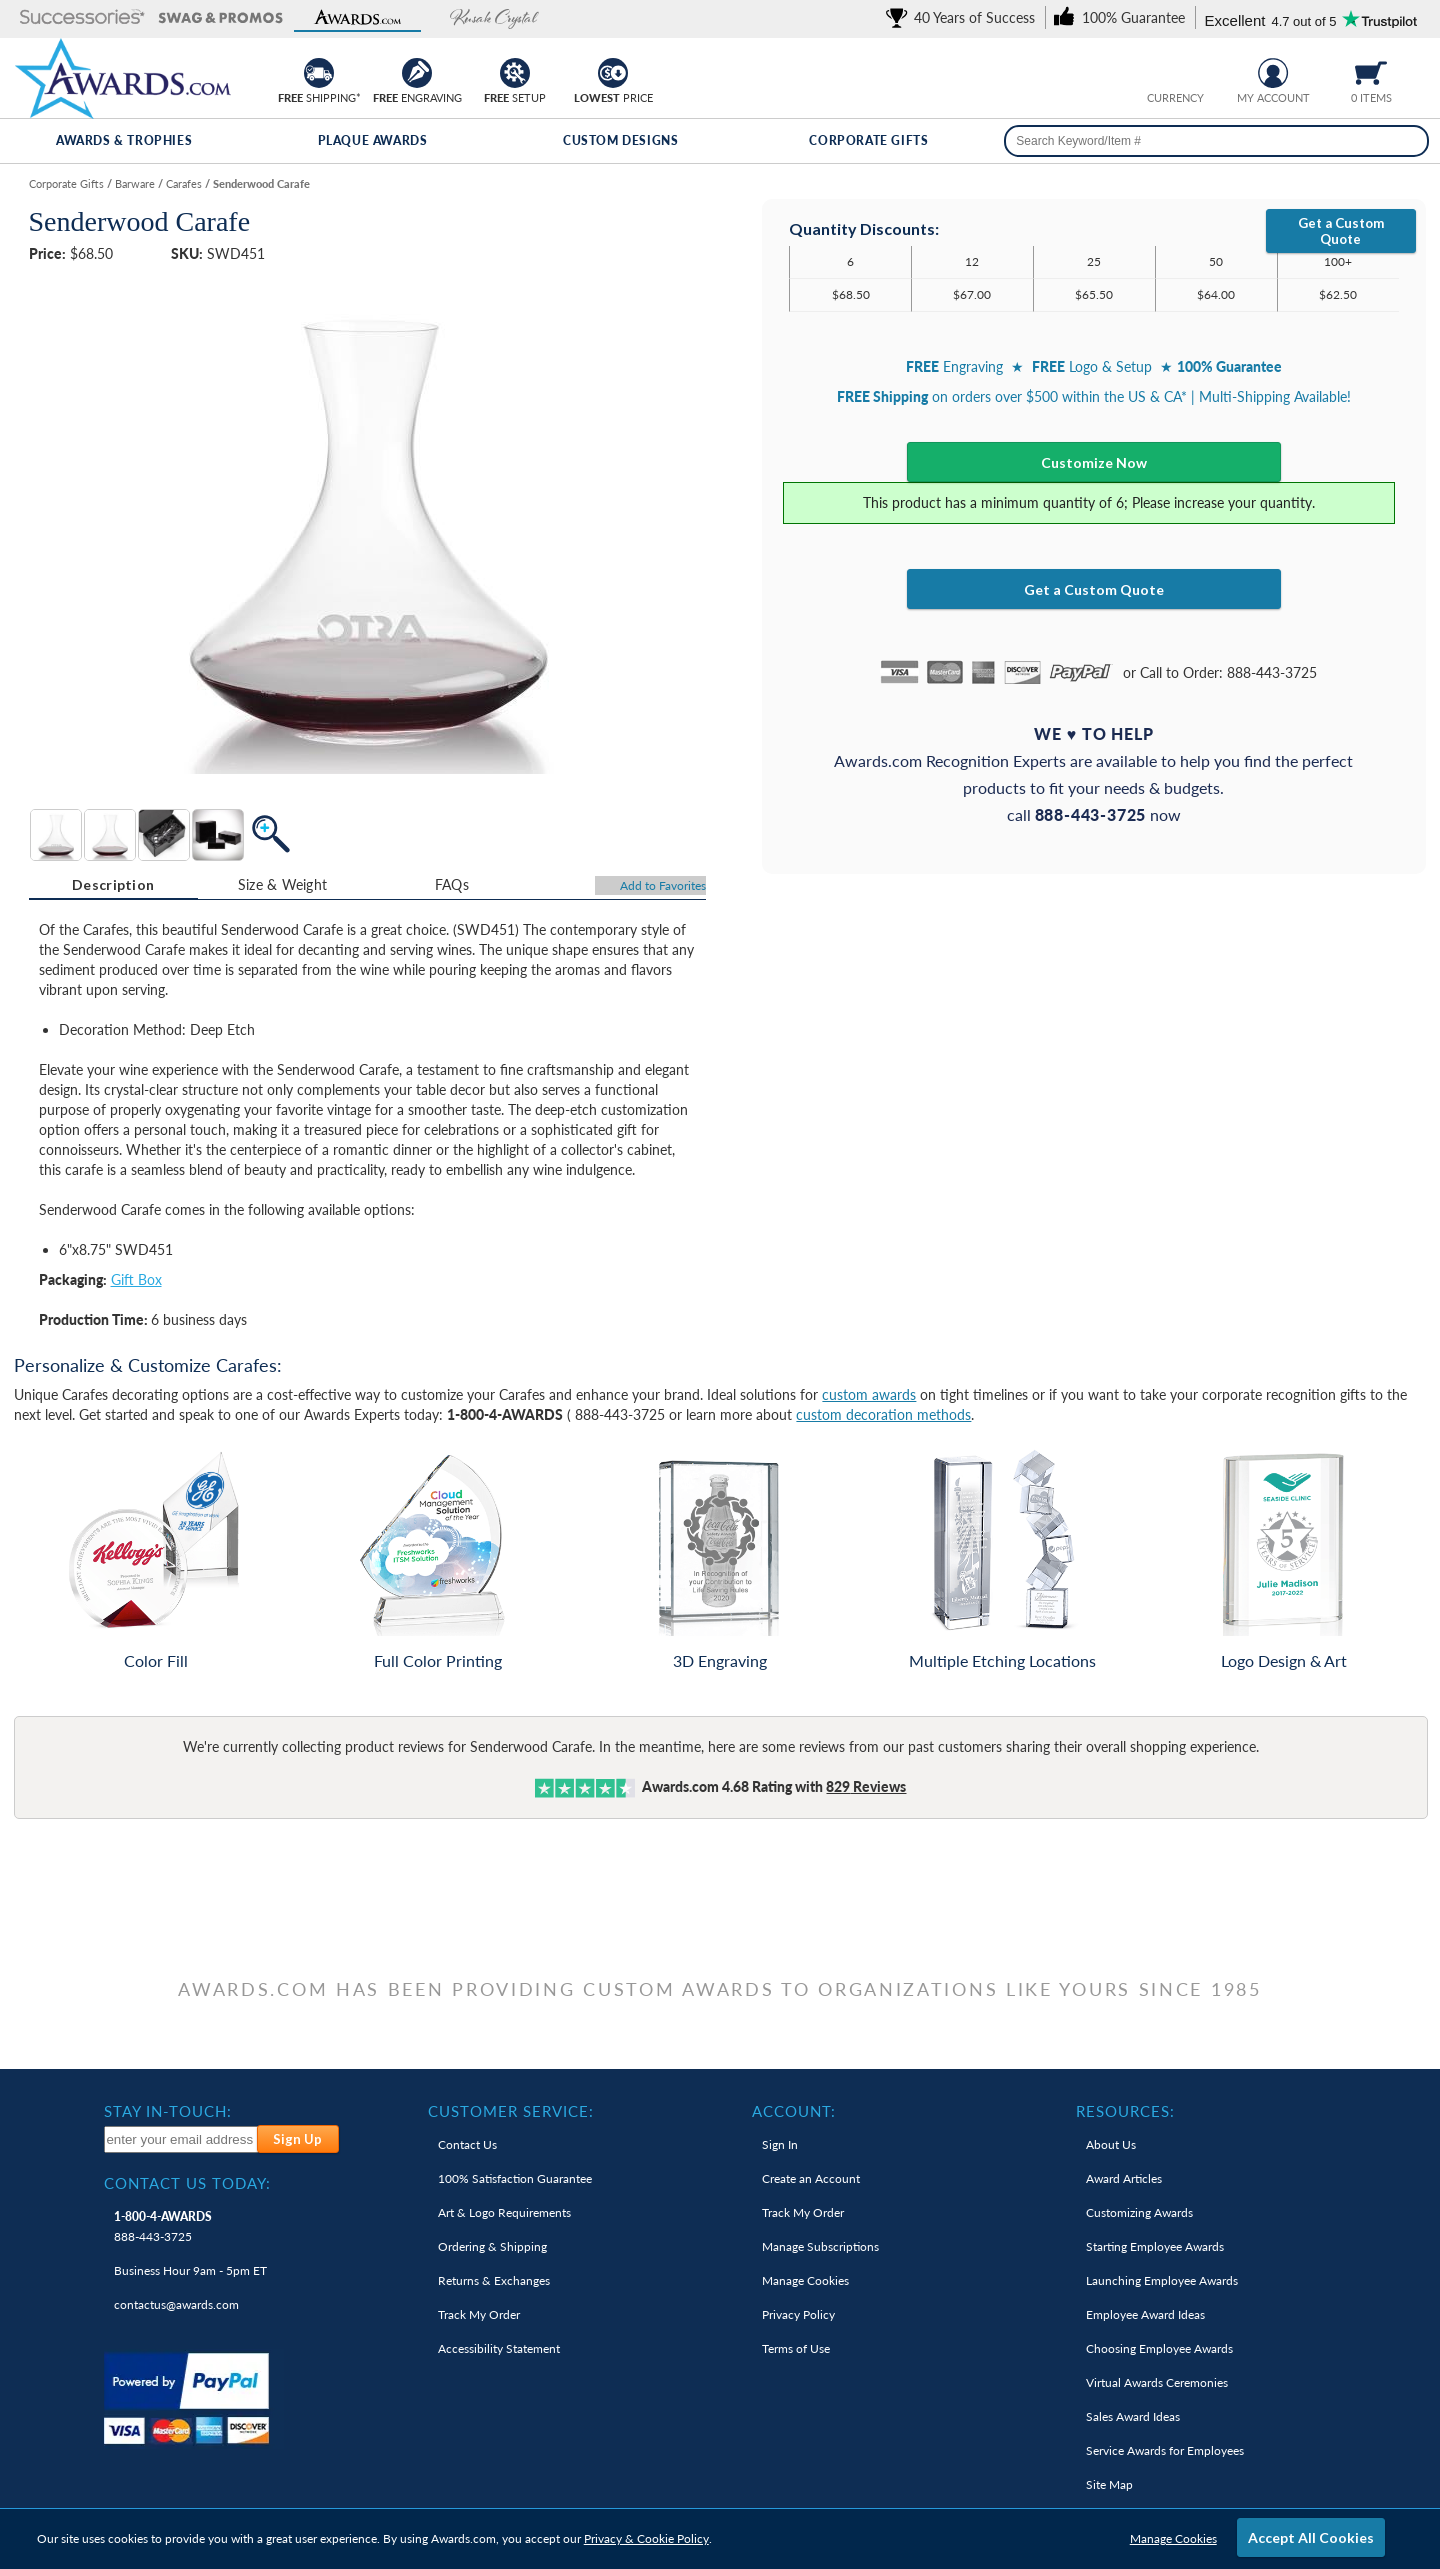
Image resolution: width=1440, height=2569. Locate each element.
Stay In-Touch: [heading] (168, 2111)
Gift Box (136, 1279)
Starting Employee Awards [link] (1155, 2246)
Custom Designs (620, 140)
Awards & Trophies (124, 140)
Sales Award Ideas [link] (1133, 2416)
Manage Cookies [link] (805, 2280)
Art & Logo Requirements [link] (504, 2212)
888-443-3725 (163, 2226)
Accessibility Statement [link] (499, 2348)
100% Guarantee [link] (515, 2178)
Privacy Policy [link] (798, 2314)
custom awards (869, 1394)
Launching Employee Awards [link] (1162, 2280)
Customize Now (1094, 462)
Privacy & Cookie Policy (646, 2538)
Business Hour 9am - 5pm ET (190, 2270)
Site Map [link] (1109, 2484)
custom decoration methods (883, 1414)
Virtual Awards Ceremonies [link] (1157, 2382)
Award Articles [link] (1124, 2178)
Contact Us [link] (467, 2144)
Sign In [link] (780, 2144)
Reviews (866, 1786)
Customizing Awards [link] (1139, 2212)
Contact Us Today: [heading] (187, 2183)
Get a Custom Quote (1341, 231)
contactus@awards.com (176, 2304)
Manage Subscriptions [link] (820, 2246)
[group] (1175, 70)
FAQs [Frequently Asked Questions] (452, 884)
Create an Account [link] (811, 2178)
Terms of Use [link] (796, 2348)
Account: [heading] (794, 2111)
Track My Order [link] (479, 2314)
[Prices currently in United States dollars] (1159, 70)
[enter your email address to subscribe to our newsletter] (181, 2139)
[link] (964, 17)
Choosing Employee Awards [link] (1159, 2348)
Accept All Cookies (1311, 2537)
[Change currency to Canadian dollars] (1190, 70)
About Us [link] (1111, 2144)
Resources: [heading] (1125, 2111)
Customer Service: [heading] (511, 2111)
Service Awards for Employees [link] (1165, 2450)
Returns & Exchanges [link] (494, 2280)
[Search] (1408, 141)
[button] (82, 18)
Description (113, 884)
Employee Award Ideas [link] (1145, 2314)
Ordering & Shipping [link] (492, 2246)
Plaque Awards (373, 140)
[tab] (113, 885)
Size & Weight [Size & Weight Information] (283, 884)
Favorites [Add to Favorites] (663, 885)
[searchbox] (1216, 141)
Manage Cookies (1173, 2538)
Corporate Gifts (868, 140)
